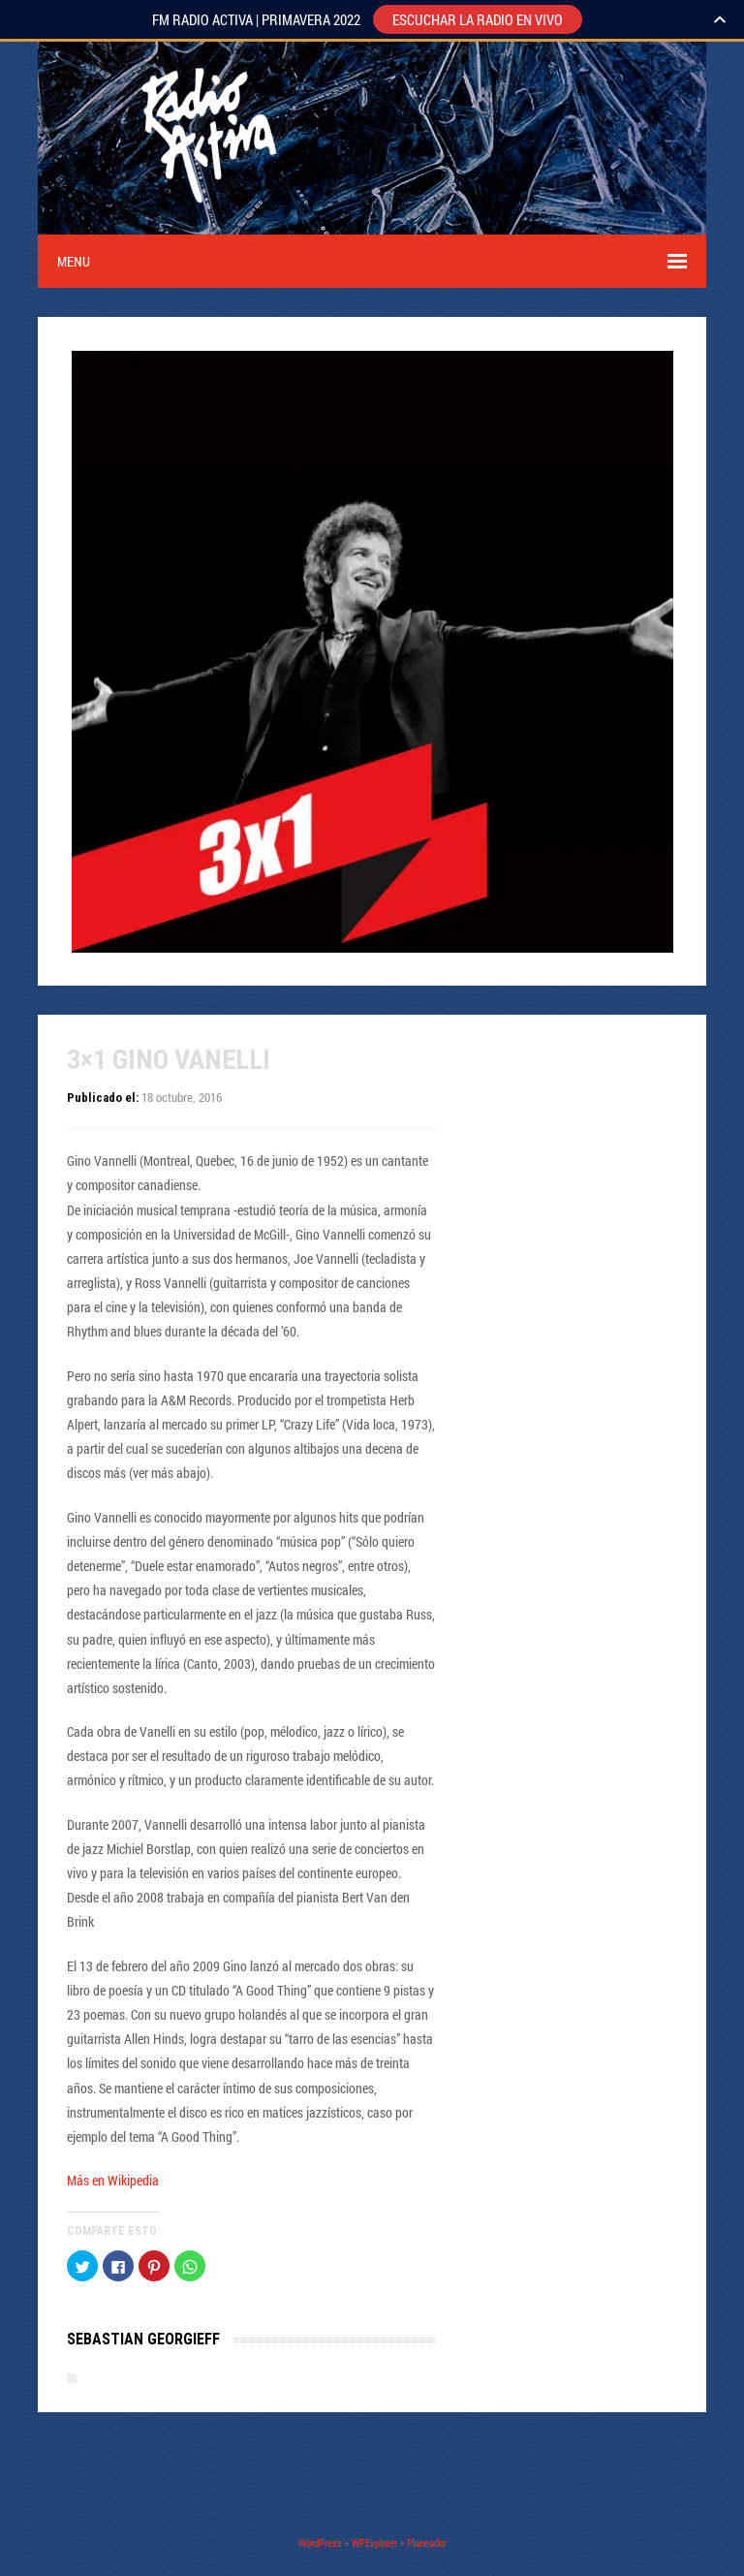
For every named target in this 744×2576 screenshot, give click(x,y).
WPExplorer (374, 2542)
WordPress (320, 2542)
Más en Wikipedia (113, 2180)
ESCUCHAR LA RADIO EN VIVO (477, 19)
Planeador (427, 2542)
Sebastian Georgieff (143, 2339)
